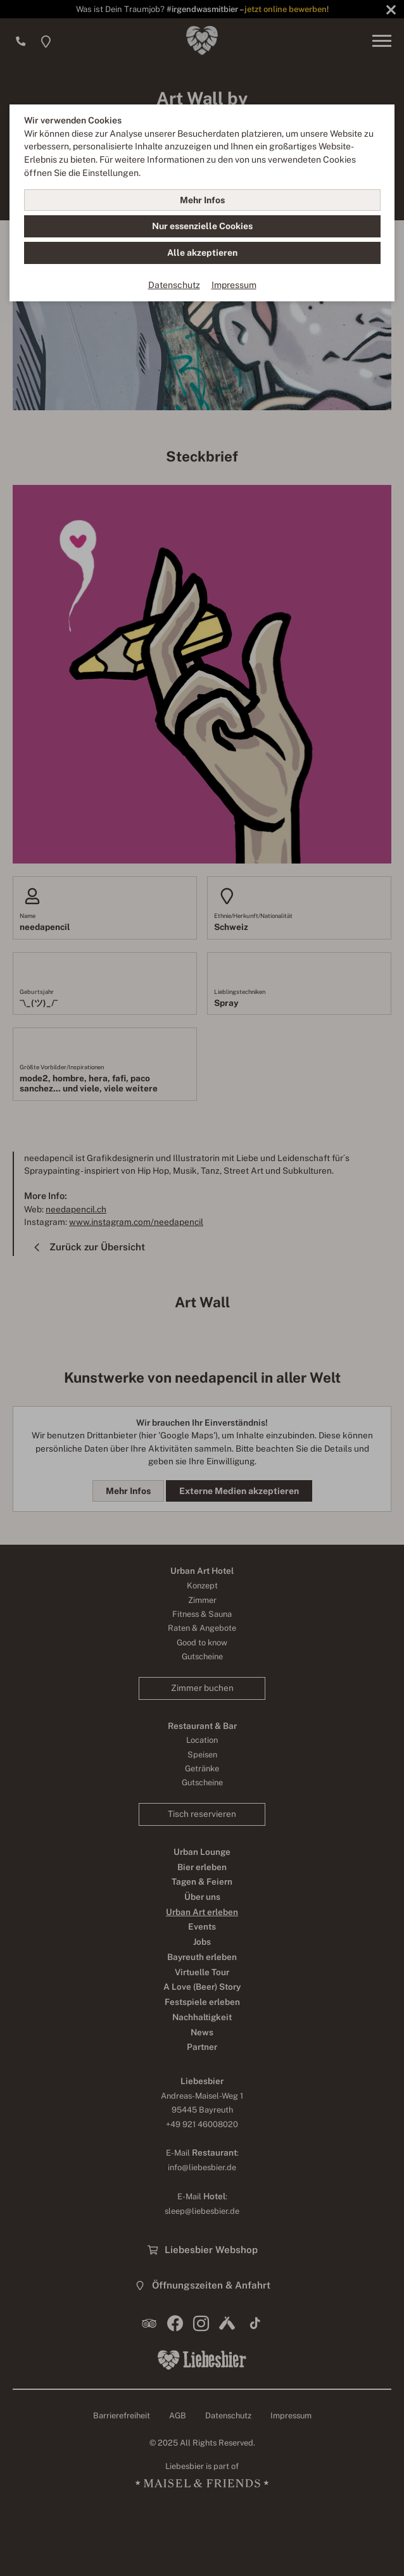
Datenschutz (174, 285)
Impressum (233, 285)
